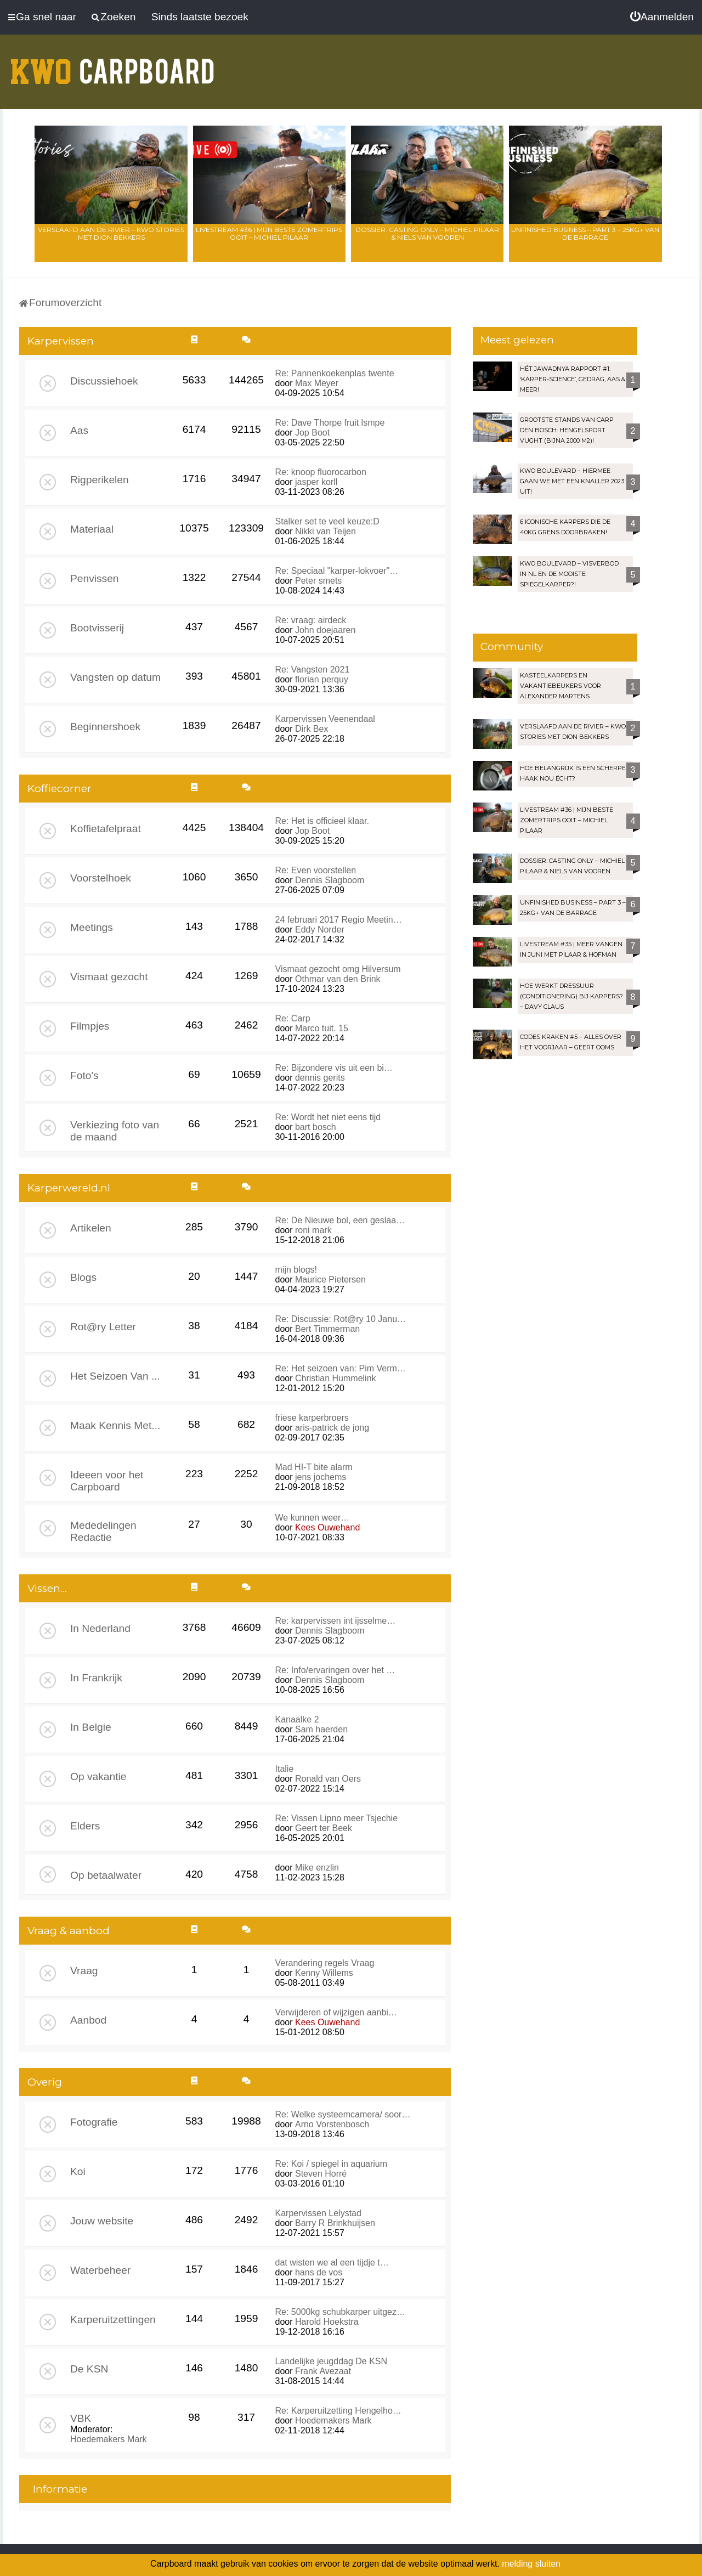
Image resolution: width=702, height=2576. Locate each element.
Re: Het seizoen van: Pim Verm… (340, 1368)
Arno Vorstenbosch (332, 2124)
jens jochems (320, 1477)
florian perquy (321, 679)
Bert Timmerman (327, 1329)
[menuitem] (662, 17)
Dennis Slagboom (329, 880)
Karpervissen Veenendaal (325, 719)
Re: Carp (292, 1018)
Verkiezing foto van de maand (114, 1131)
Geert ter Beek (323, 1828)
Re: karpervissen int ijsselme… (335, 1620)
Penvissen (94, 578)
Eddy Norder (319, 929)
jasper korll (316, 482)
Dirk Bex (311, 728)
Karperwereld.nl (68, 1188)
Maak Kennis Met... (115, 1425)
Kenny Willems (324, 1973)
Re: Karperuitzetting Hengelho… (338, 2410)
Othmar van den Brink (338, 979)
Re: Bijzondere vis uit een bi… (334, 1067)
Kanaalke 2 (297, 1719)
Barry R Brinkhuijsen (335, 2223)
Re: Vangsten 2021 (312, 669)
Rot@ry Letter (103, 1326)
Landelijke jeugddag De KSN (331, 2361)
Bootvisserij (97, 628)
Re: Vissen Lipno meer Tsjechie (336, 1818)
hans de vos (318, 2272)
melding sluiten (531, 2563)
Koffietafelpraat (105, 828)
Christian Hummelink (335, 1378)
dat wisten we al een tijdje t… (332, 2262)
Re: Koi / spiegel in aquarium (331, 2163)
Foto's (84, 1075)
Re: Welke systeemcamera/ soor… (343, 2114)
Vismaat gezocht (109, 976)
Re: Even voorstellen (315, 870)
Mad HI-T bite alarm (314, 1467)
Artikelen (90, 1228)
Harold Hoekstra (327, 2321)
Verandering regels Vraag (325, 1963)
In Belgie (90, 1727)
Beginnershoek (105, 726)
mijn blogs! (296, 1269)
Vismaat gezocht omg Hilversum (338, 969)
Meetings (91, 927)
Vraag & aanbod (68, 1930)
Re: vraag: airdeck (311, 620)
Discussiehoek (104, 381)
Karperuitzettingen (113, 2319)
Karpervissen (60, 341)
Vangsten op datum (115, 677)
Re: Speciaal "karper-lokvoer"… (337, 570)
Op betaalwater (105, 1875)
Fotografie (93, 2122)
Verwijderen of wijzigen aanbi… (336, 2012)
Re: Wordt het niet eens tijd (328, 1117)
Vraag (84, 1970)
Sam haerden (321, 1729)
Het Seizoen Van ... (115, 1376)
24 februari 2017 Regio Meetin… (338, 919)
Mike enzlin (317, 1867)
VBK (80, 2418)
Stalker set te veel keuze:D (327, 521)
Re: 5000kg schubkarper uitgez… (340, 2312)
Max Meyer (316, 383)
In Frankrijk (96, 1678)
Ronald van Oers (328, 1778)
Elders (85, 1826)
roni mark (313, 1230)
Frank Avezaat (323, 2371)
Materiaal (92, 529)
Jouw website (101, 2221)
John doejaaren (325, 630)
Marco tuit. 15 (321, 1028)
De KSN (89, 2369)
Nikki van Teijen (325, 531)
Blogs (83, 1277)
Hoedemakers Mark (108, 2439)
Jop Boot (312, 432)
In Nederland (100, 1628)
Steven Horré (321, 2173)
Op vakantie (98, 1776)
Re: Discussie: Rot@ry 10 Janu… (340, 1319)
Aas (79, 430)
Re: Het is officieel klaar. (322, 821)
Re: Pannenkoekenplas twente (334, 373)
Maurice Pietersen (330, 1279)
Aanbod (88, 2020)
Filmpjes (89, 1026)
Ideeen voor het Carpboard (106, 1481)
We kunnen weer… (312, 1517)
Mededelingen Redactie (103, 1531)
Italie (284, 1768)
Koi (78, 2171)
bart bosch (315, 1127)
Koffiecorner (59, 788)
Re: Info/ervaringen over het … (335, 1670)
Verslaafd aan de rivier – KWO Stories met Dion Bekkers (111, 233)
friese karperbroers (312, 1417)
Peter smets (318, 580)
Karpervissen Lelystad (318, 2213)
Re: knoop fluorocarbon (320, 472)
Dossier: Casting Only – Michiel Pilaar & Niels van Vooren (427, 233)
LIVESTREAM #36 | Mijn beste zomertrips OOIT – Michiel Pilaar (269, 233)
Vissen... (47, 1588)
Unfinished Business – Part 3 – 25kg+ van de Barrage (585, 233)
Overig (44, 2082)
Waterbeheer (100, 2270)
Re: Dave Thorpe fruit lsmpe (330, 422)
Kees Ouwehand (327, 1527)
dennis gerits (320, 1077)
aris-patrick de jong (332, 1427)
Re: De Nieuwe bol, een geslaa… (340, 1220)
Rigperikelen (99, 479)
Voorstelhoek (100, 878)
